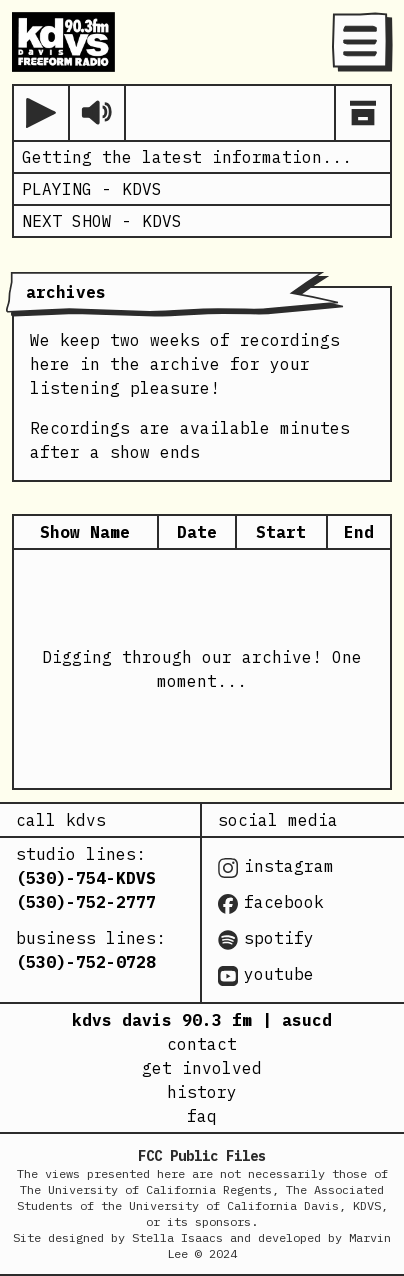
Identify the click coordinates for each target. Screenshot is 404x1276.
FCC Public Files (202, 1156)
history (202, 1092)
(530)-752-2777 (86, 902)
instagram (276, 867)
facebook (271, 903)
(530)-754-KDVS (86, 878)
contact (202, 1044)
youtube (266, 975)
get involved (202, 1068)
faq (202, 1116)
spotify (266, 939)
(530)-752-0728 (86, 962)
